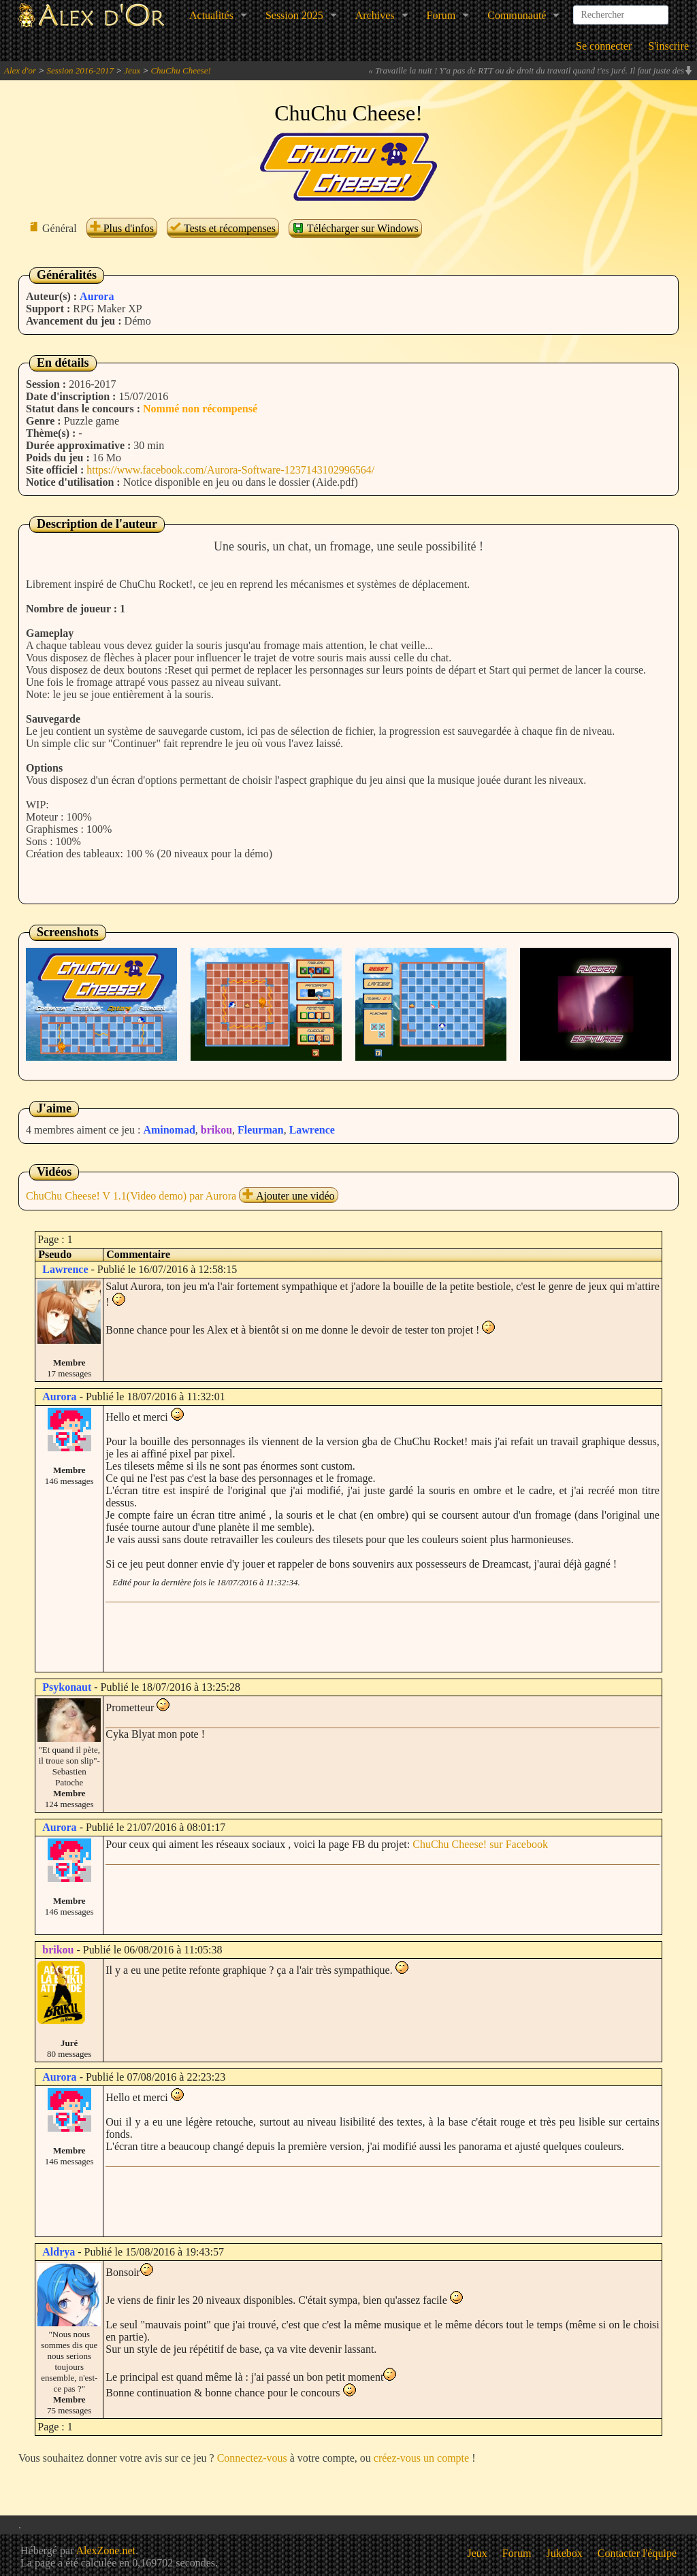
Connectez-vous (252, 2458)
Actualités (211, 15)
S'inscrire (668, 46)
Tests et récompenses (223, 228)
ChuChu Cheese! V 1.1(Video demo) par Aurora (131, 1196)
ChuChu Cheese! (180, 70)
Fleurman (261, 1130)
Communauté (516, 15)
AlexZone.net (105, 2550)
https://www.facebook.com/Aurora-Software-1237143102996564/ (230, 470)
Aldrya (58, 2252)
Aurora (97, 296)
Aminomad (169, 1130)
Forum (441, 15)
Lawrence (312, 1130)
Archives (375, 15)
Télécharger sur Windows (355, 228)
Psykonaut (66, 1687)
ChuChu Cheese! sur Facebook (480, 1844)
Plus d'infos (122, 228)
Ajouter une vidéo (288, 1196)
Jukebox (565, 2553)
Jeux (132, 70)
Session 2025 (294, 15)
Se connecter (604, 46)
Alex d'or (20, 70)
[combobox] (620, 9)
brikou (216, 1130)
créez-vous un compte (421, 2458)
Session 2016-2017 (80, 70)
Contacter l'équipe (637, 2553)
